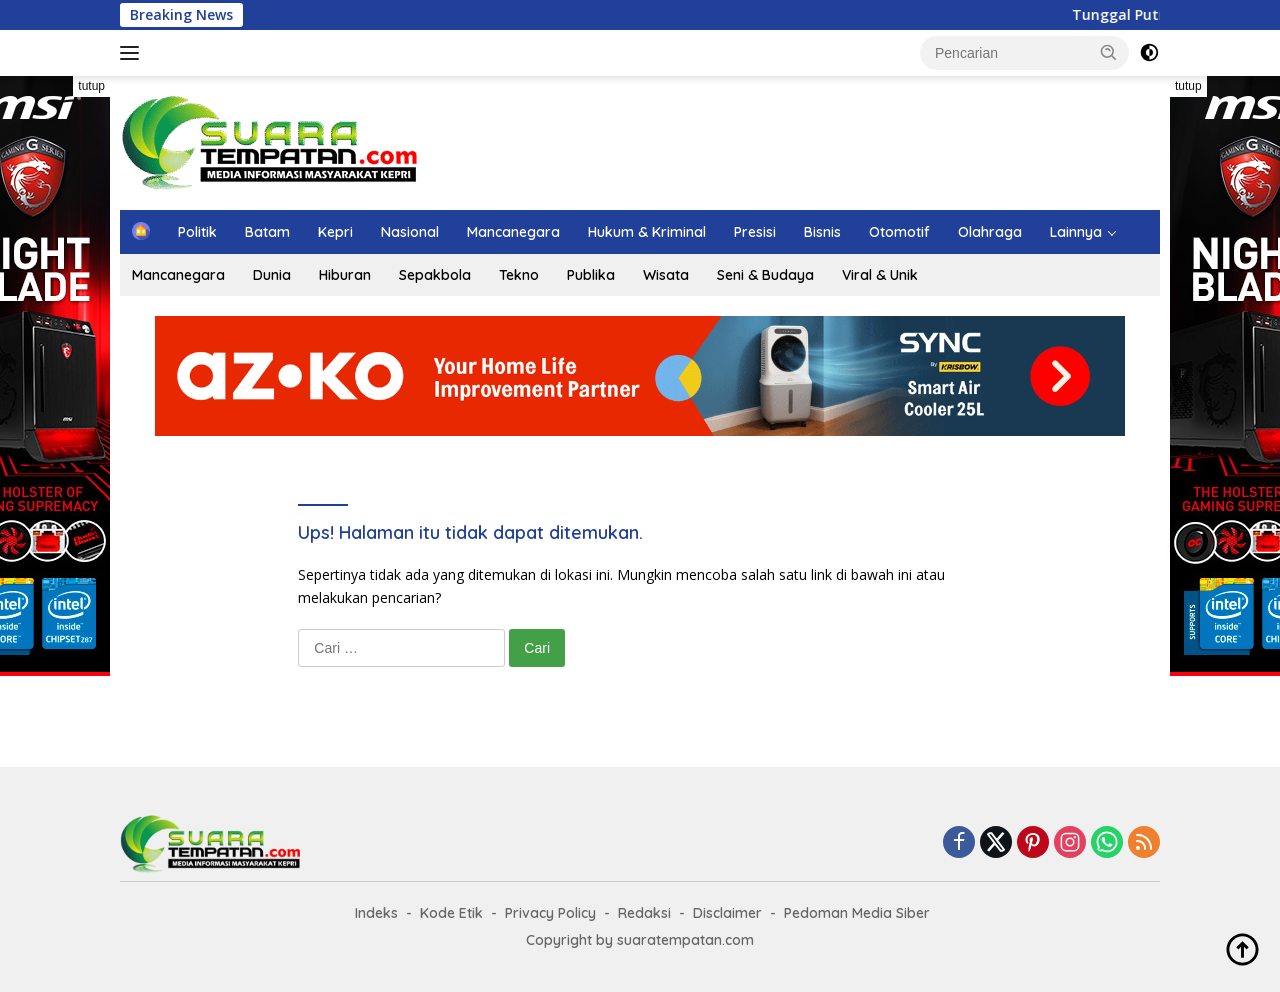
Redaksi (644, 913)
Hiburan (345, 275)
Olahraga (990, 232)
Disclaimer (727, 913)
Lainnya (1076, 232)
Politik (197, 232)
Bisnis (822, 232)
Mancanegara (513, 232)
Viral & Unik (880, 275)
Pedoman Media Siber (857, 913)
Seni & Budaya (765, 275)
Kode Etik (451, 913)
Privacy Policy (550, 913)
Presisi (755, 232)
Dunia (272, 275)
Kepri (335, 232)
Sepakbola (435, 275)
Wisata (666, 275)
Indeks (376, 913)
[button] (1109, 52)
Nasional (410, 232)
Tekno (519, 275)
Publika (591, 275)
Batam (267, 232)
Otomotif (899, 232)
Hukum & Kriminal (647, 232)
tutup (91, 86)
